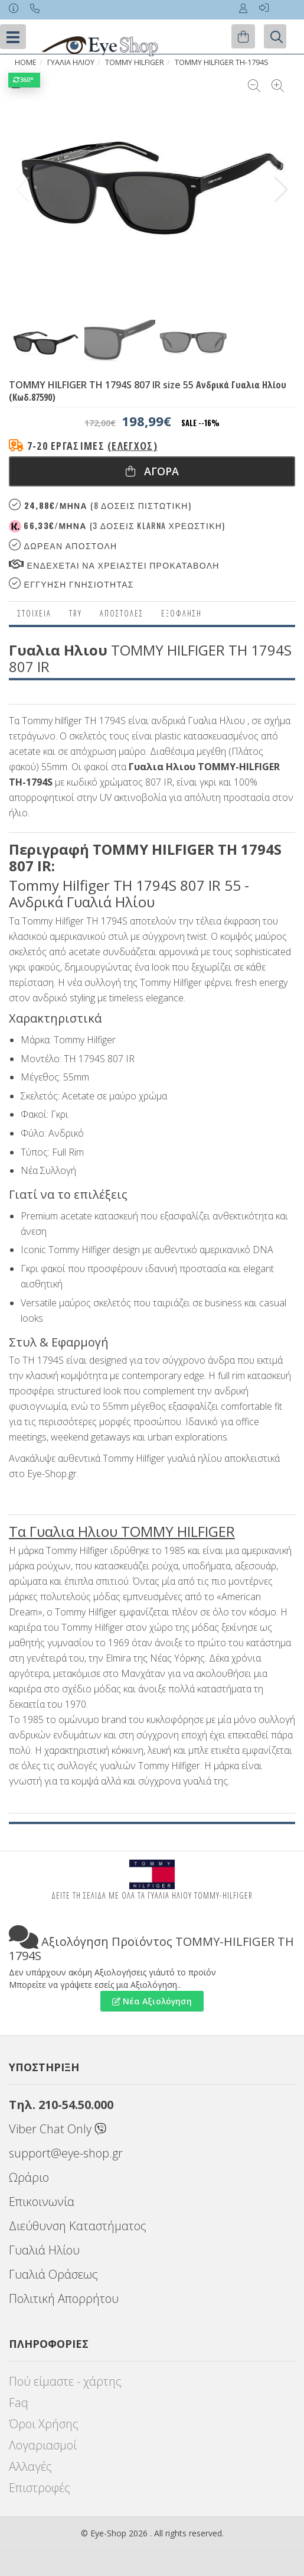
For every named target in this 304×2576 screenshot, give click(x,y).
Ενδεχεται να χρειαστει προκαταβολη (114, 565)
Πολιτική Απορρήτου (64, 2298)
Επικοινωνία (41, 2202)
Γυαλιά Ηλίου (44, 2250)
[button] (281, 190)
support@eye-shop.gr (66, 2153)
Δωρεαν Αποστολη (63, 545)
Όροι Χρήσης (44, 2424)
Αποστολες (121, 613)
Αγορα (152, 471)
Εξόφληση (181, 613)
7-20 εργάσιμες (92, 446)
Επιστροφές (39, 2488)
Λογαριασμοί (43, 2445)
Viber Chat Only (57, 2129)
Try (75, 613)
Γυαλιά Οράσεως (53, 2274)
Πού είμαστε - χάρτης (65, 2381)
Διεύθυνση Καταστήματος (77, 2226)
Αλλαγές (30, 2466)
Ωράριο (29, 2177)
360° (24, 79)
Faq (18, 2402)
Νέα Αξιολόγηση (152, 2001)
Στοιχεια (34, 613)
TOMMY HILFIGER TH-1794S (222, 62)
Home (26, 62)
